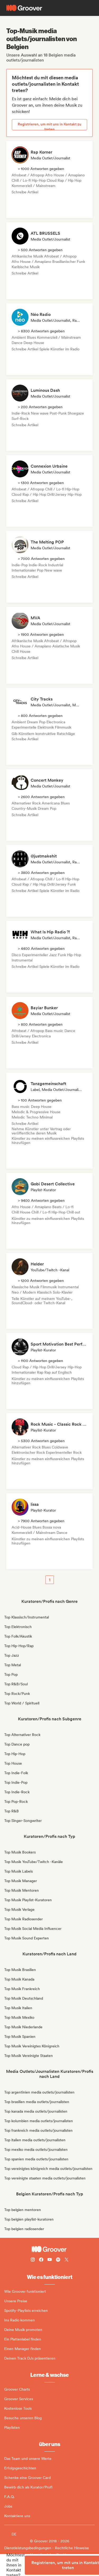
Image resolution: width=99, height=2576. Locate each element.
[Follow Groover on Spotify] (58, 2260)
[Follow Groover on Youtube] (50, 2260)
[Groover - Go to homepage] (49, 2249)
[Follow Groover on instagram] (33, 2260)
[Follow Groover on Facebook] (41, 2260)
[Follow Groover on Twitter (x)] (66, 2260)
